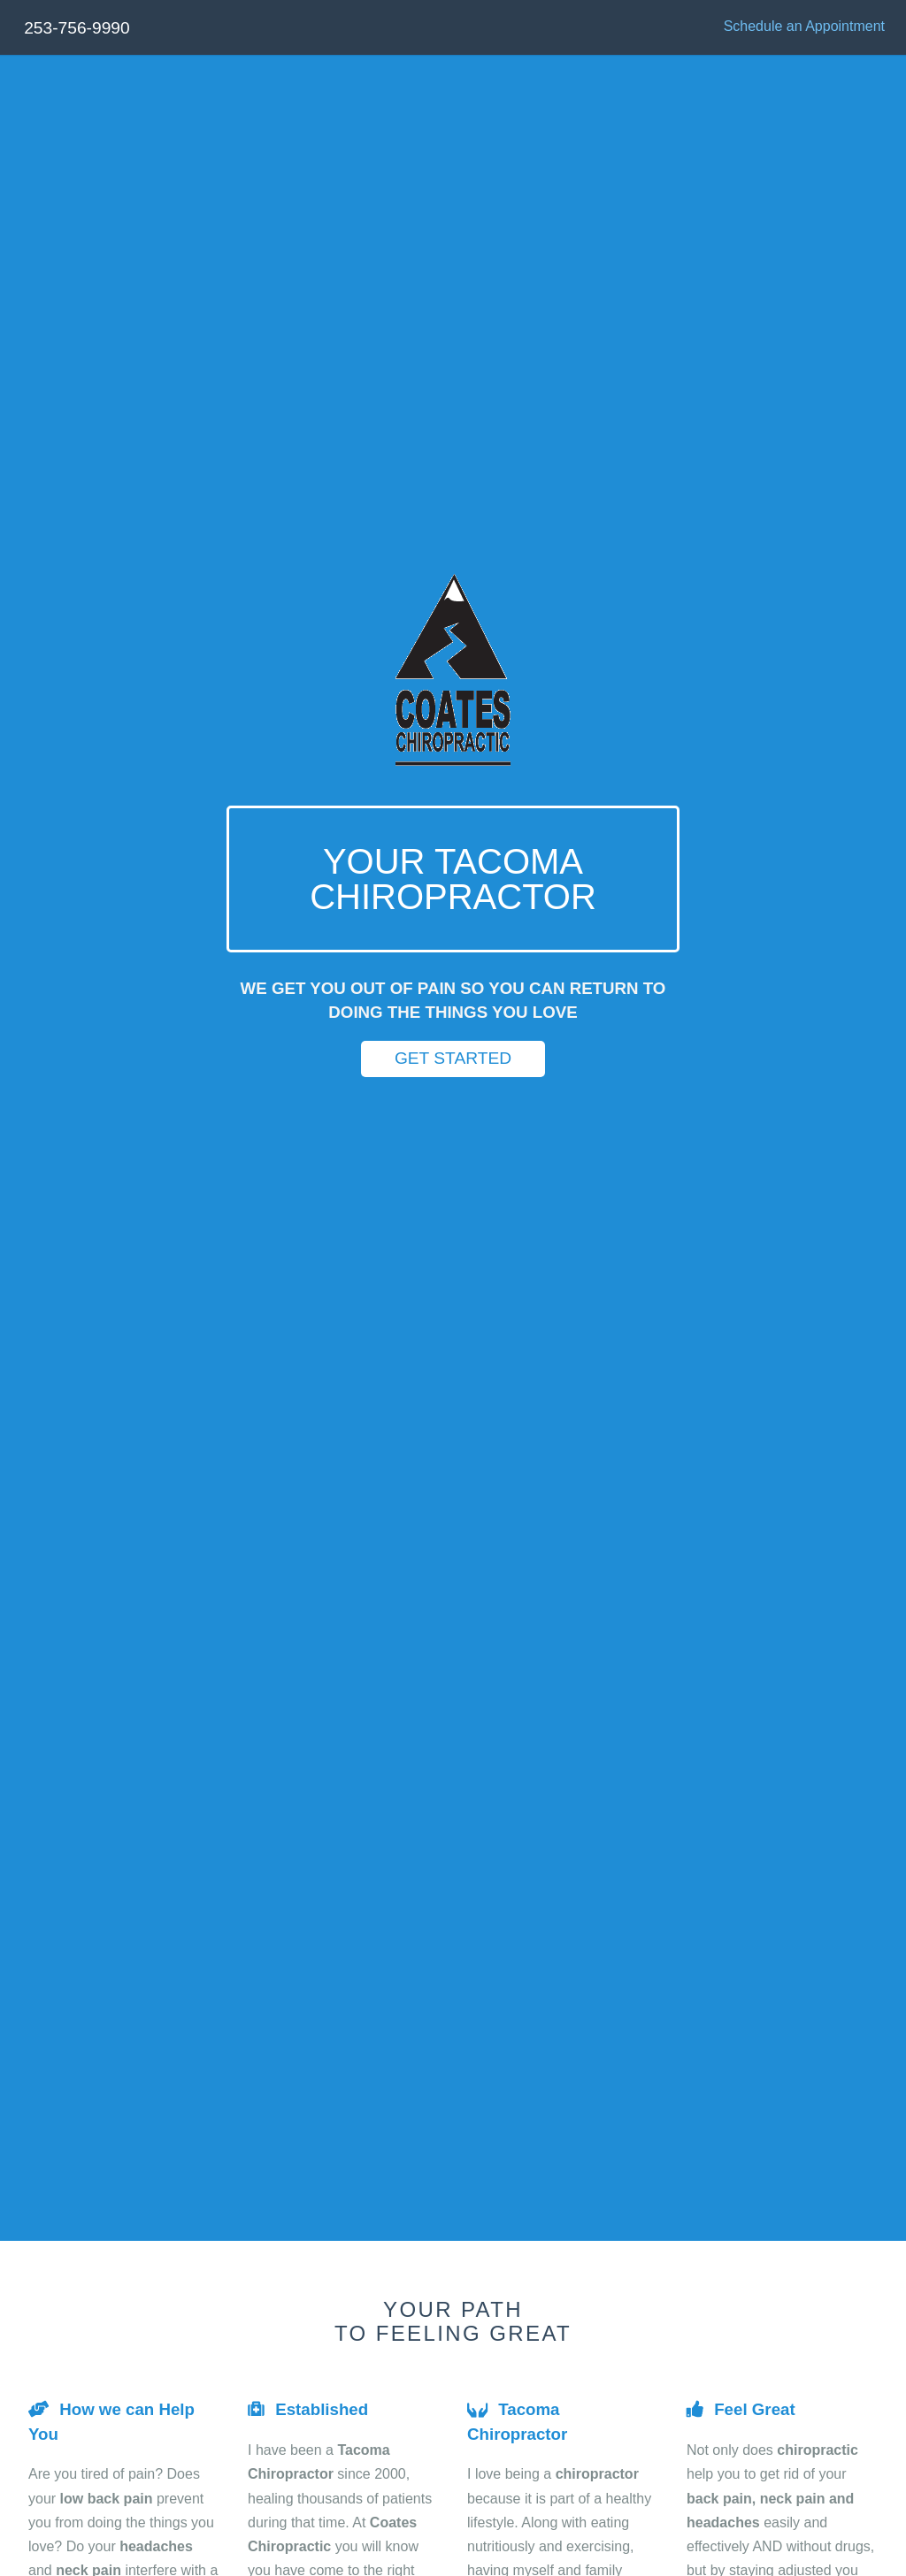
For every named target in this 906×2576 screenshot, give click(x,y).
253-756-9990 (77, 28)
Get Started (453, 1058)
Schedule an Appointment (804, 26)
